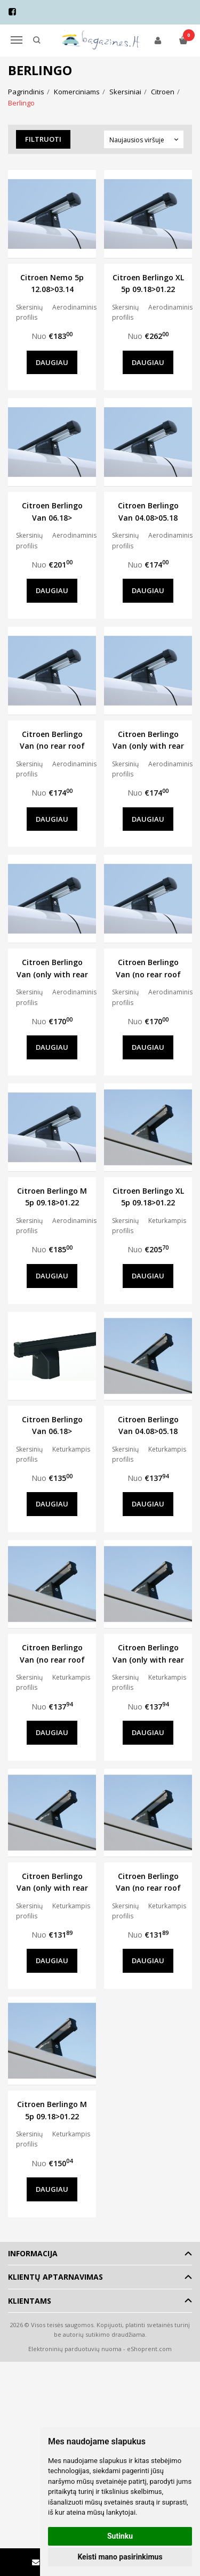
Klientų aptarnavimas (55, 2277)
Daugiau (52, 362)
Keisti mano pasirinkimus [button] (119, 2557)
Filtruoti (43, 139)
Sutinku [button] (120, 2536)
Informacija (33, 2253)
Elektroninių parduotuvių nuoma (75, 2349)
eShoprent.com (149, 2349)
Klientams (29, 2301)
